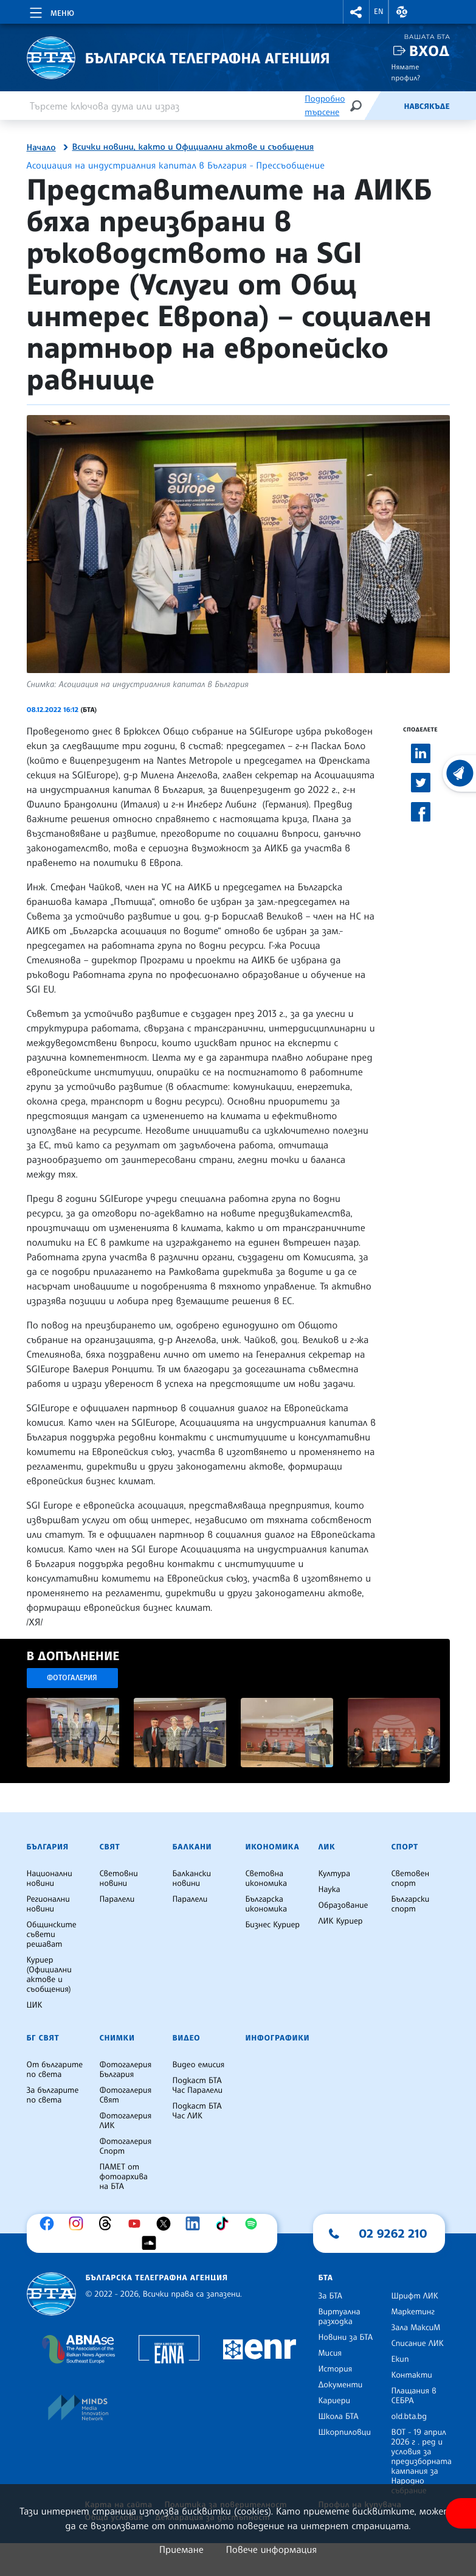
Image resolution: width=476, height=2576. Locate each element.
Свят (110, 1847)
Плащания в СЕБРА (413, 2396)
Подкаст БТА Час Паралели (197, 2085)
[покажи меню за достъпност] (461, 2513)
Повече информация (271, 2549)
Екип (400, 2359)
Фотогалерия (72, 1677)
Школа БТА (339, 2416)
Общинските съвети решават (52, 1934)
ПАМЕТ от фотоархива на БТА (124, 2176)
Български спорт (410, 1904)
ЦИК (35, 2005)
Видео (187, 2038)
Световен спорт (410, 1878)
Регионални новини (48, 1904)
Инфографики (278, 2038)
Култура (335, 1874)
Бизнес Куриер (273, 1925)
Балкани (192, 1847)
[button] (356, 12)
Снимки (117, 2038)
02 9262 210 (393, 2233)
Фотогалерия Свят (126, 2095)
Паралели (117, 1899)
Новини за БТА (346, 2337)
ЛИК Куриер (341, 1921)
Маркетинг (413, 2312)
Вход (429, 51)
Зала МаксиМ (416, 2328)
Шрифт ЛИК (414, 2296)
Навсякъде (426, 106)
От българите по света (55, 2069)
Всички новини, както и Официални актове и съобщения (193, 147)
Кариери (335, 2401)
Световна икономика (267, 1878)
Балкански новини (192, 1878)
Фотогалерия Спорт (126, 2146)
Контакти (411, 2375)
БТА (326, 2278)
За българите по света (53, 2095)
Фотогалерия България (126, 2069)
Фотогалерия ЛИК (126, 2121)
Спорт (404, 1847)
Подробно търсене (325, 105)
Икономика (273, 1847)
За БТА (330, 2296)
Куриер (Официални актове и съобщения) (49, 1974)
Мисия (330, 2353)
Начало (41, 148)
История (336, 2369)
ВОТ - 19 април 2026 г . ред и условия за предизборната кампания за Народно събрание (421, 2462)
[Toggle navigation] (50, 11)
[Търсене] (356, 105)
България (48, 1847)
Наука (329, 1889)
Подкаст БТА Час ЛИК (197, 2111)
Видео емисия (199, 2065)
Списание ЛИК (417, 2343)
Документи (341, 2385)
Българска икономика (267, 1904)
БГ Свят (43, 2038)
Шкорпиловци (345, 2432)
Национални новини (49, 1878)
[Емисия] (383, 106)
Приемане (181, 2549)
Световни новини (119, 1878)
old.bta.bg (409, 2416)
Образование (343, 1905)
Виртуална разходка (339, 2316)
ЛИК (327, 1847)
